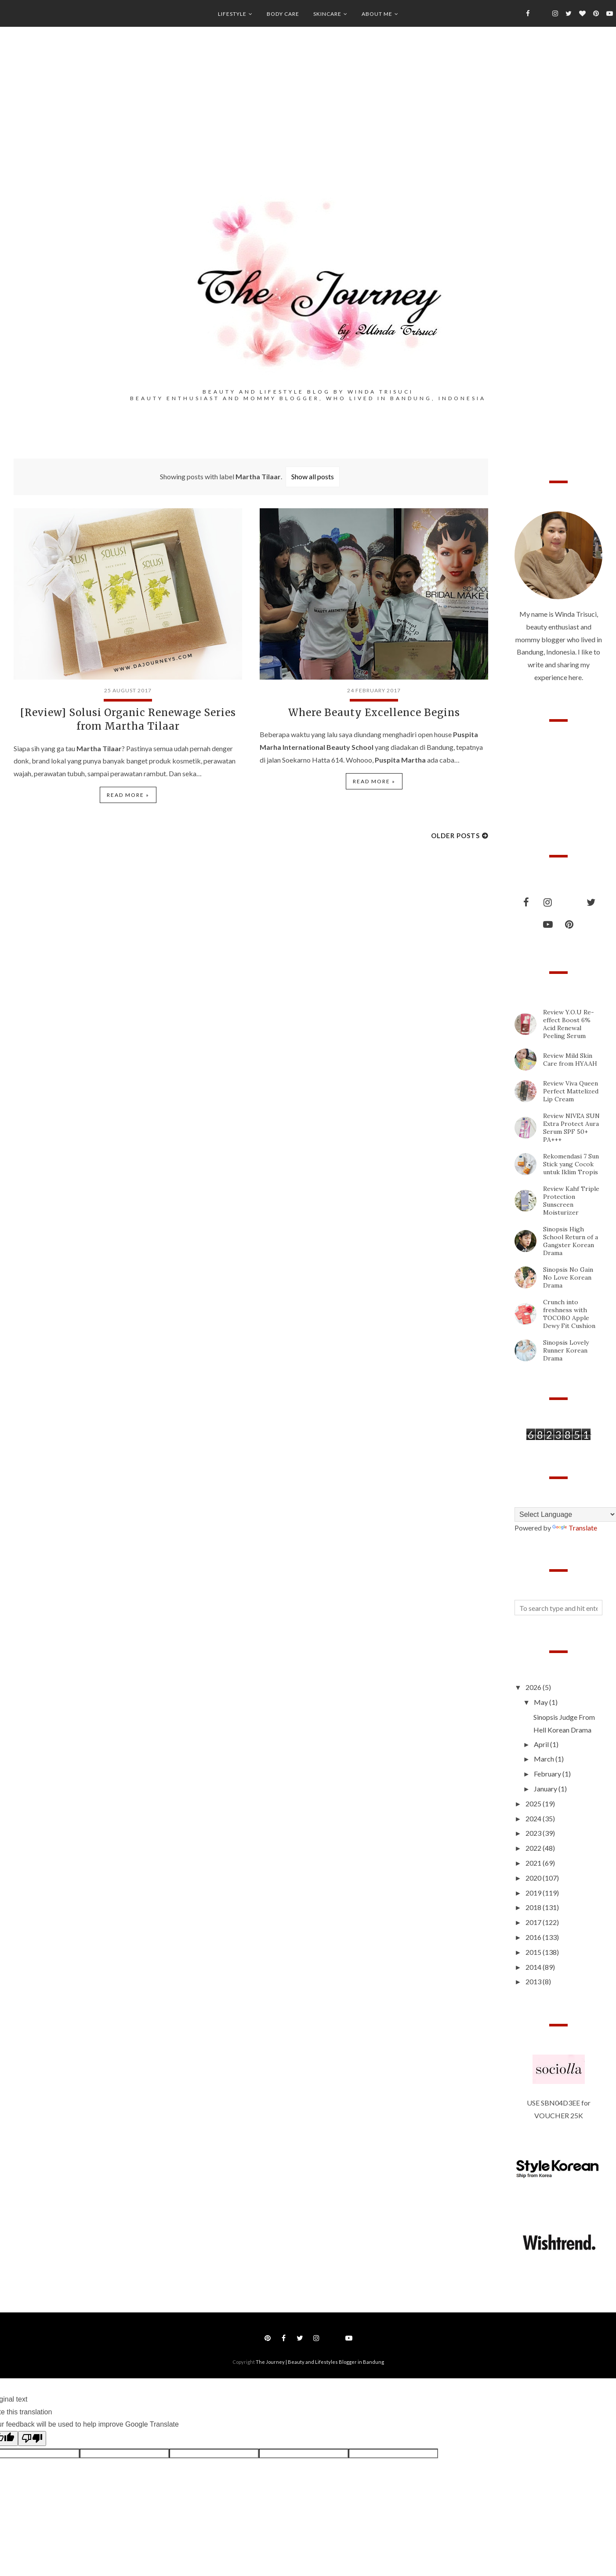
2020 (534, 1878)
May (541, 1702)
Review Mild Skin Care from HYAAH (570, 1059)
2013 (534, 1981)
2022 (534, 1848)
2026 (534, 1687)
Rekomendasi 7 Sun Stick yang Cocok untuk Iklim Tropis (571, 1164)
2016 (534, 1937)
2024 (534, 1818)
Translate (574, 1527)
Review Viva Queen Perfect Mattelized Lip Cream (570, 1091)
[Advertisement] (308, 123)
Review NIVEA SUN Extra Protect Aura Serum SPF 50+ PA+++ (571, 1127)
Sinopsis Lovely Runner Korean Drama (566, 1350)
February (548, 1773)
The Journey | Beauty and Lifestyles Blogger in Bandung (320, 2362)
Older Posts (455, 832)
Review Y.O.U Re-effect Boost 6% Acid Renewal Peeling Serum (568, 1024)
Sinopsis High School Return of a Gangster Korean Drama (570, 1241)
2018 (534, 1907)
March (544, 1759)
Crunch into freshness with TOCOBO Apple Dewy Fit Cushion (569, 1314)
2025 (534, 1803)
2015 (534, 1952)
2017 (534, 1922)
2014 (534, 1967)
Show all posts (312, 476)
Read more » (128, 792)
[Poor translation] (32, 2438)
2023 (534, 1833)
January (546, 1788)
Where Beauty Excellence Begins (374, 711)
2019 (534, 1893)
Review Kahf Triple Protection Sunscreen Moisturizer (571, 1200)
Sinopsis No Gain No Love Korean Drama (568, 1277)
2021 (534, 1863)
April (542, 1744)
